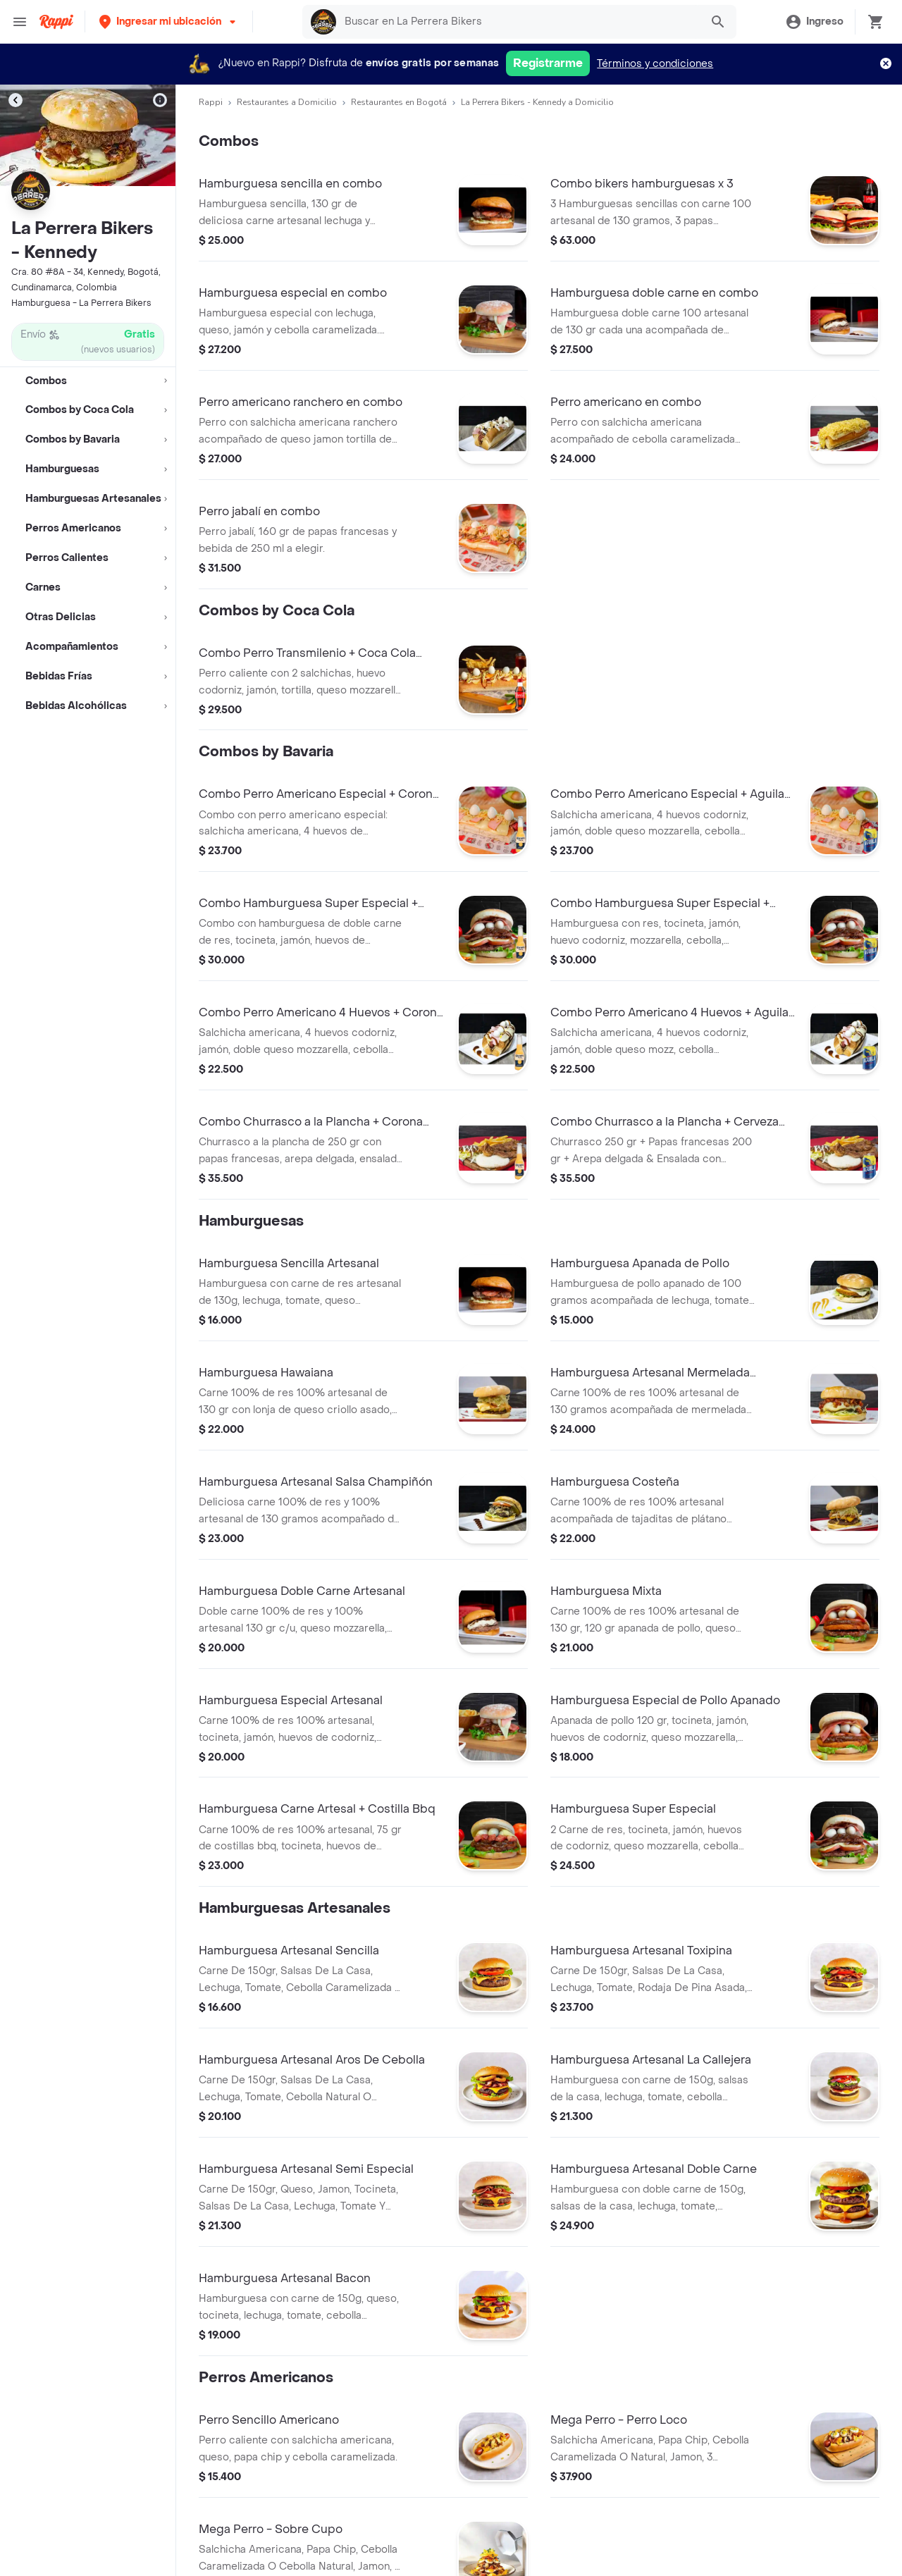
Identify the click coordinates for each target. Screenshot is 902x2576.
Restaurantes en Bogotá (399, 102)
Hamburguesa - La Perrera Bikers (81, 303)
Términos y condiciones (655, 63)
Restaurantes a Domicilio (287, 102)
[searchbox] (518, 22)
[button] (169, 21)
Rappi (211, 102)
